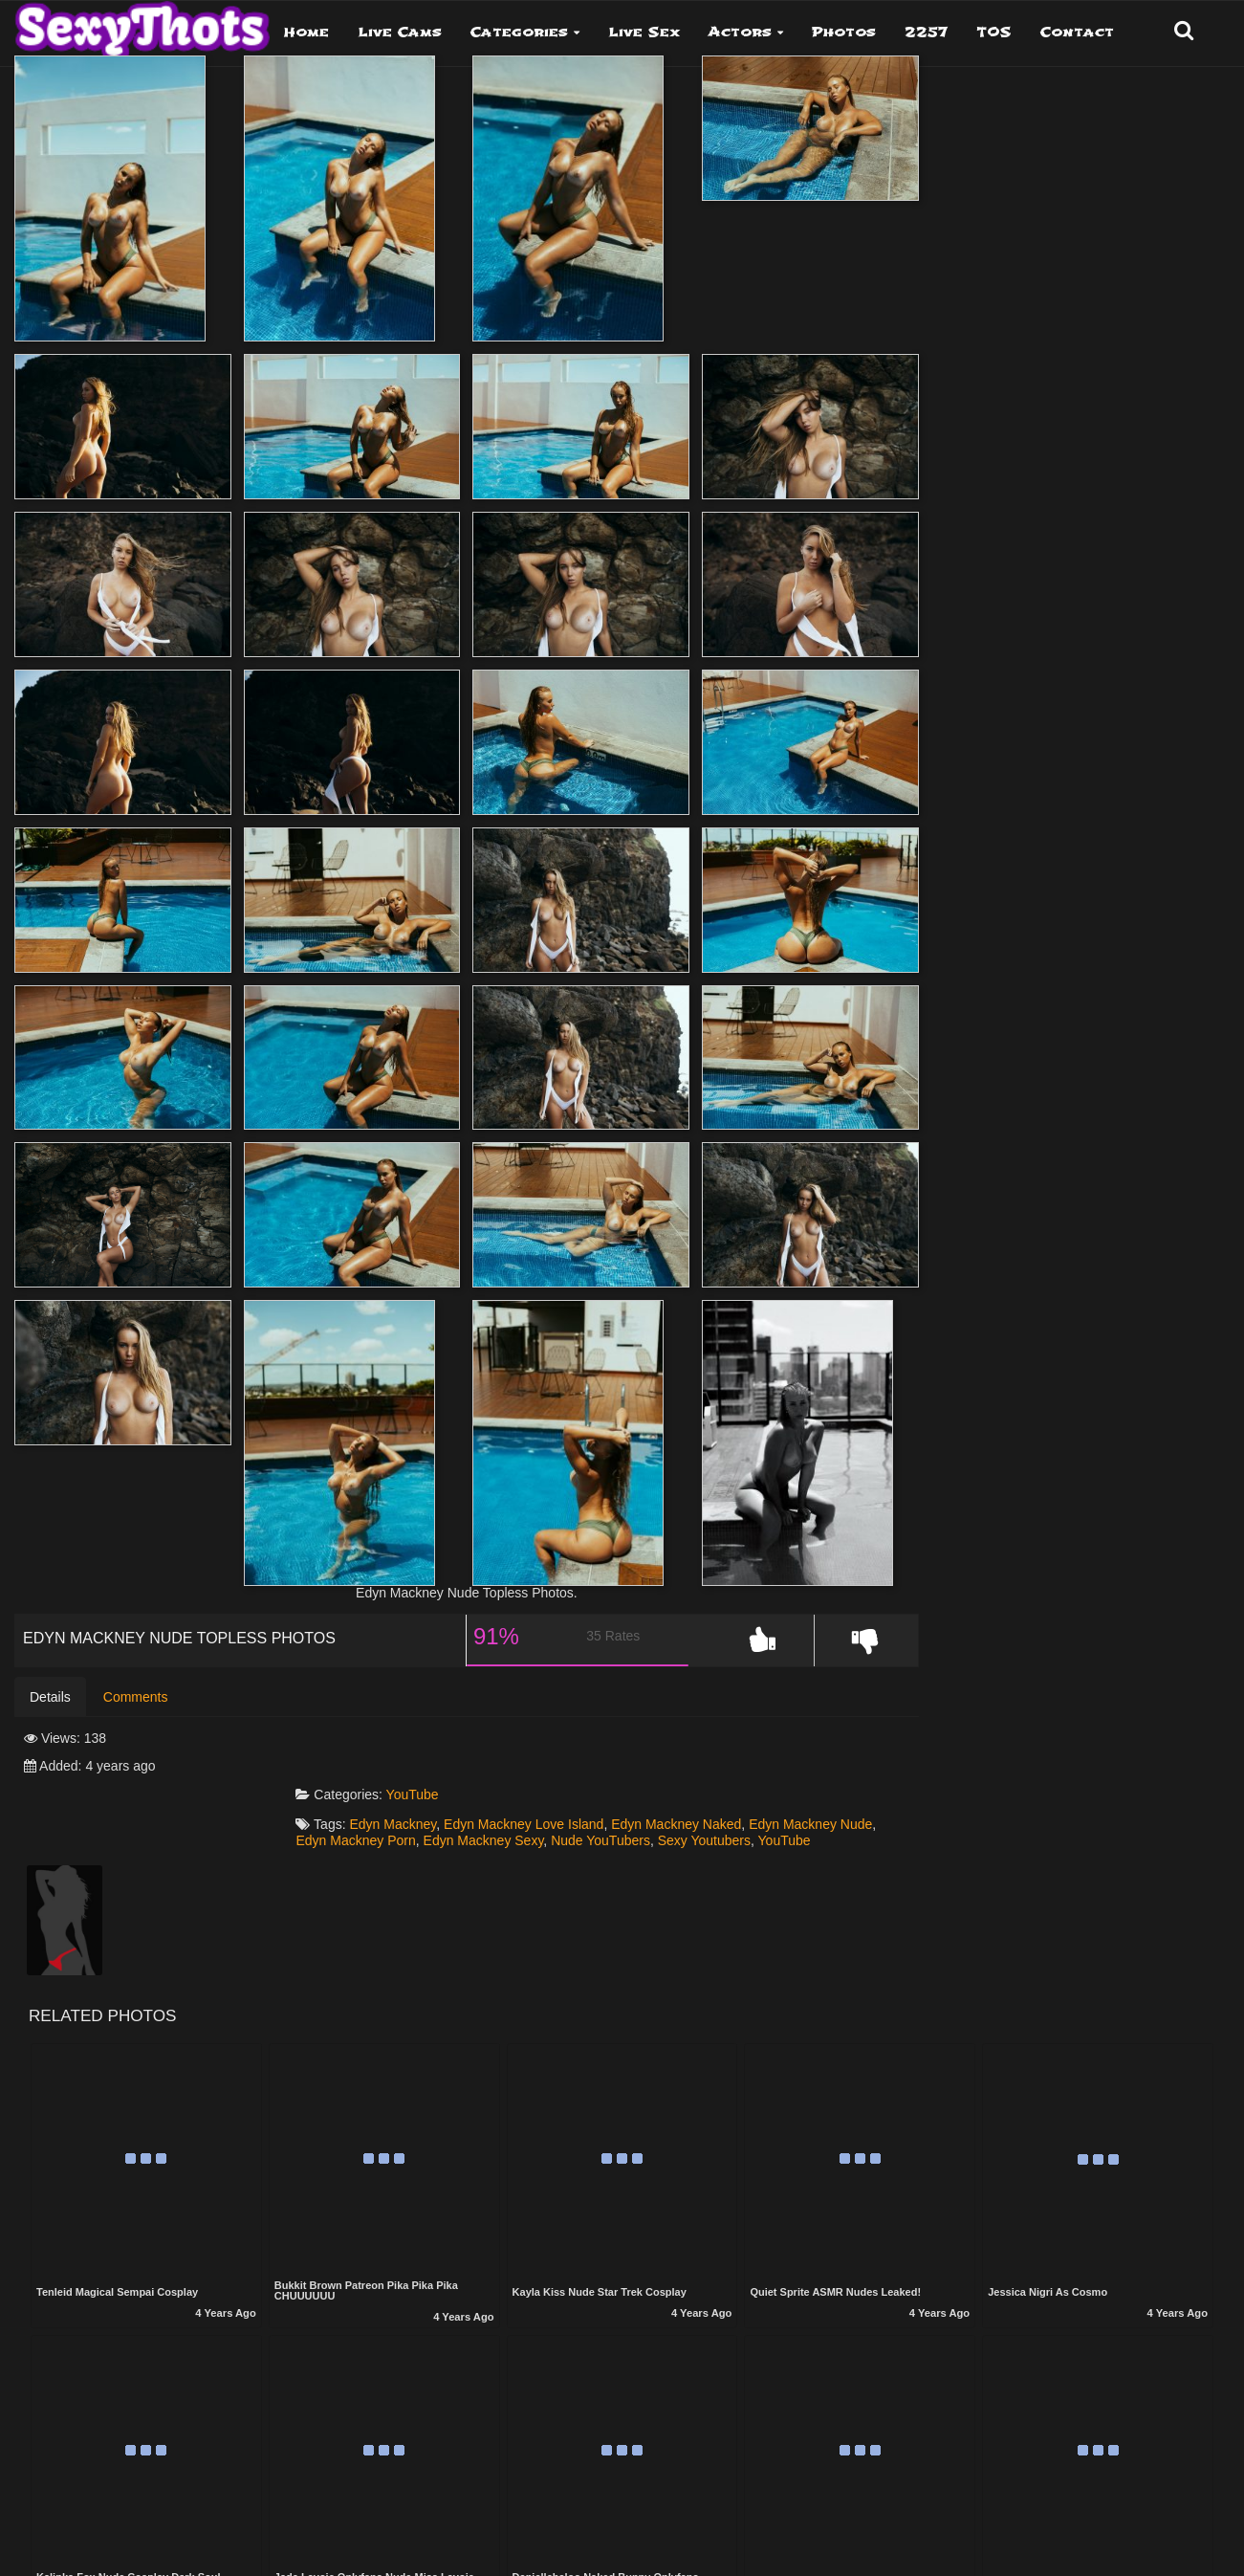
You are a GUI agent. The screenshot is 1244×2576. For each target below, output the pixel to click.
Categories (519, 32)
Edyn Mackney (474, 1786)
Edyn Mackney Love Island (606, 1786)
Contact (1077, 32)
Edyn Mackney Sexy (662, 1801)
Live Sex (644, 32)
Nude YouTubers (779, 1801)
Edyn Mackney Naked (758, 1786)
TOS (994, 32)
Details (50, 1714)
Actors (740, 32)
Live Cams (400, 32)
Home (306, 32)
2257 (926, 32)
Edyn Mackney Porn (534, 1801)
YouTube (494, 1756)
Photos (844, 32)
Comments (135, 1714)
